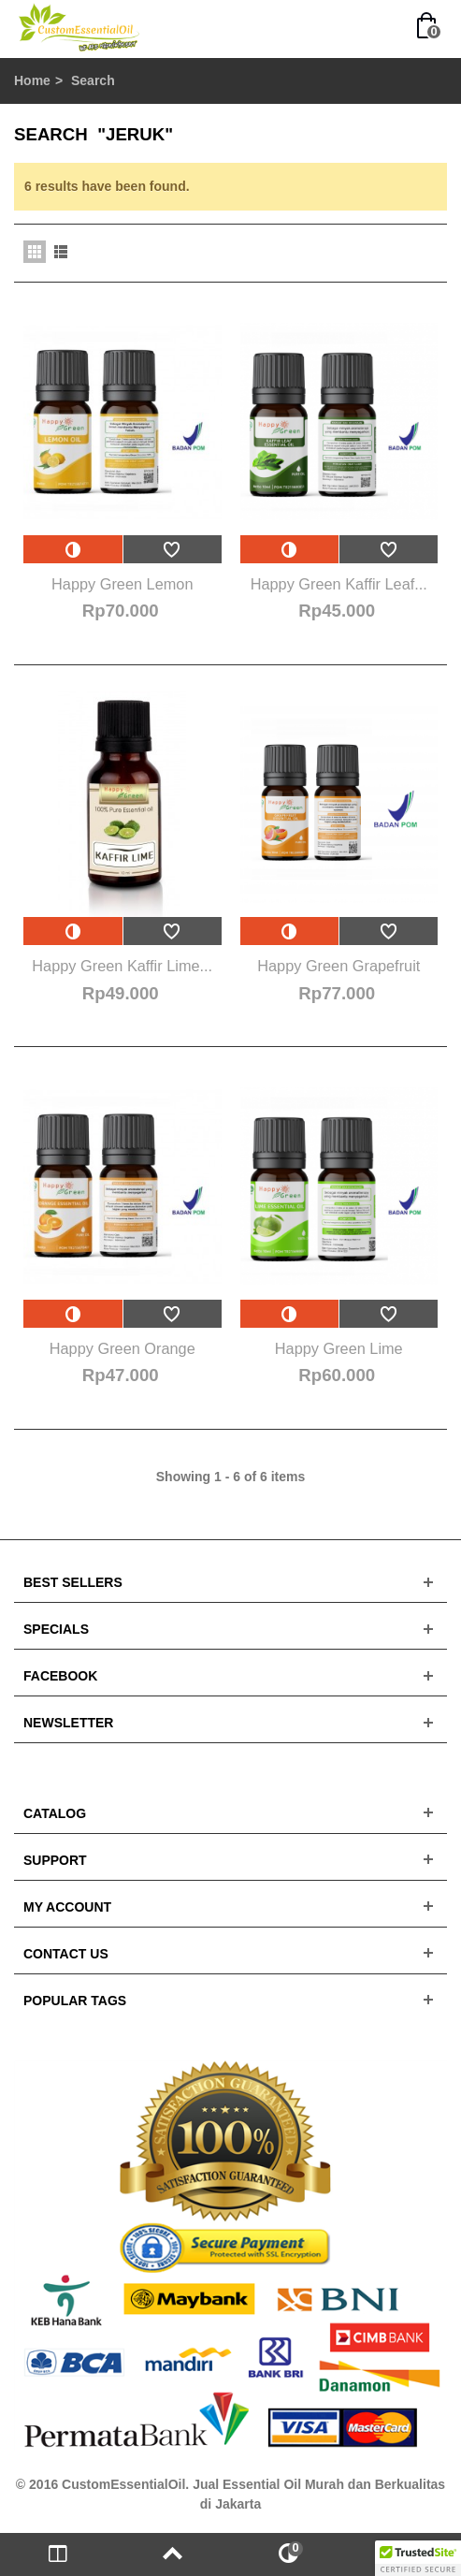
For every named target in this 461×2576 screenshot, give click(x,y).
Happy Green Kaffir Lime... (122, 965)
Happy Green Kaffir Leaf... (339, 583)
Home (32, 80)
